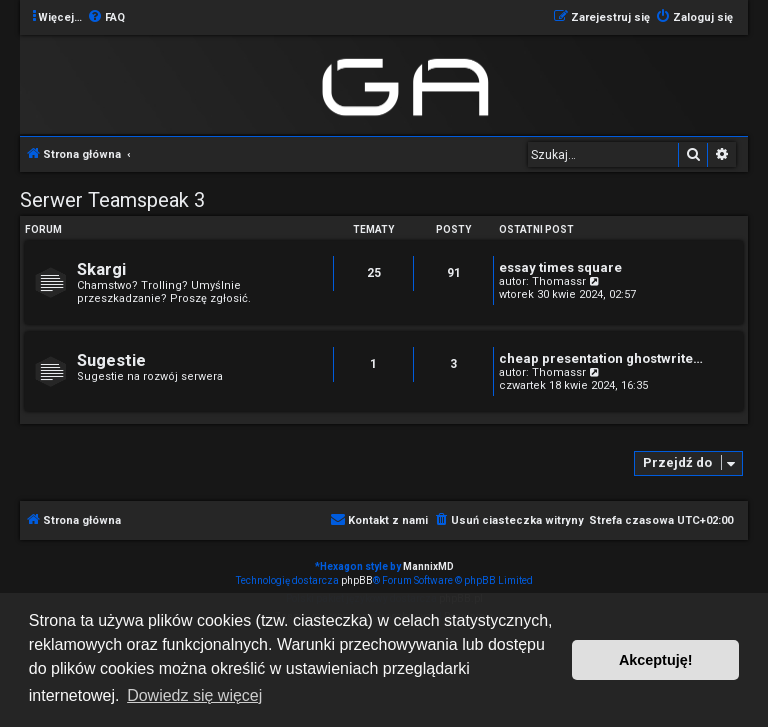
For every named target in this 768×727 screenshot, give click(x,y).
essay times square (560, 267)
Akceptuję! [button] (656, 660)
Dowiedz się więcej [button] (194, 695)
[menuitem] (106, 18)
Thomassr (559, 281)
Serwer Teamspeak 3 (112, 200)
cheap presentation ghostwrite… (601, 358)
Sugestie (111, 360)
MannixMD (428, 566)
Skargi (101, 269)
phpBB (357, 580)
